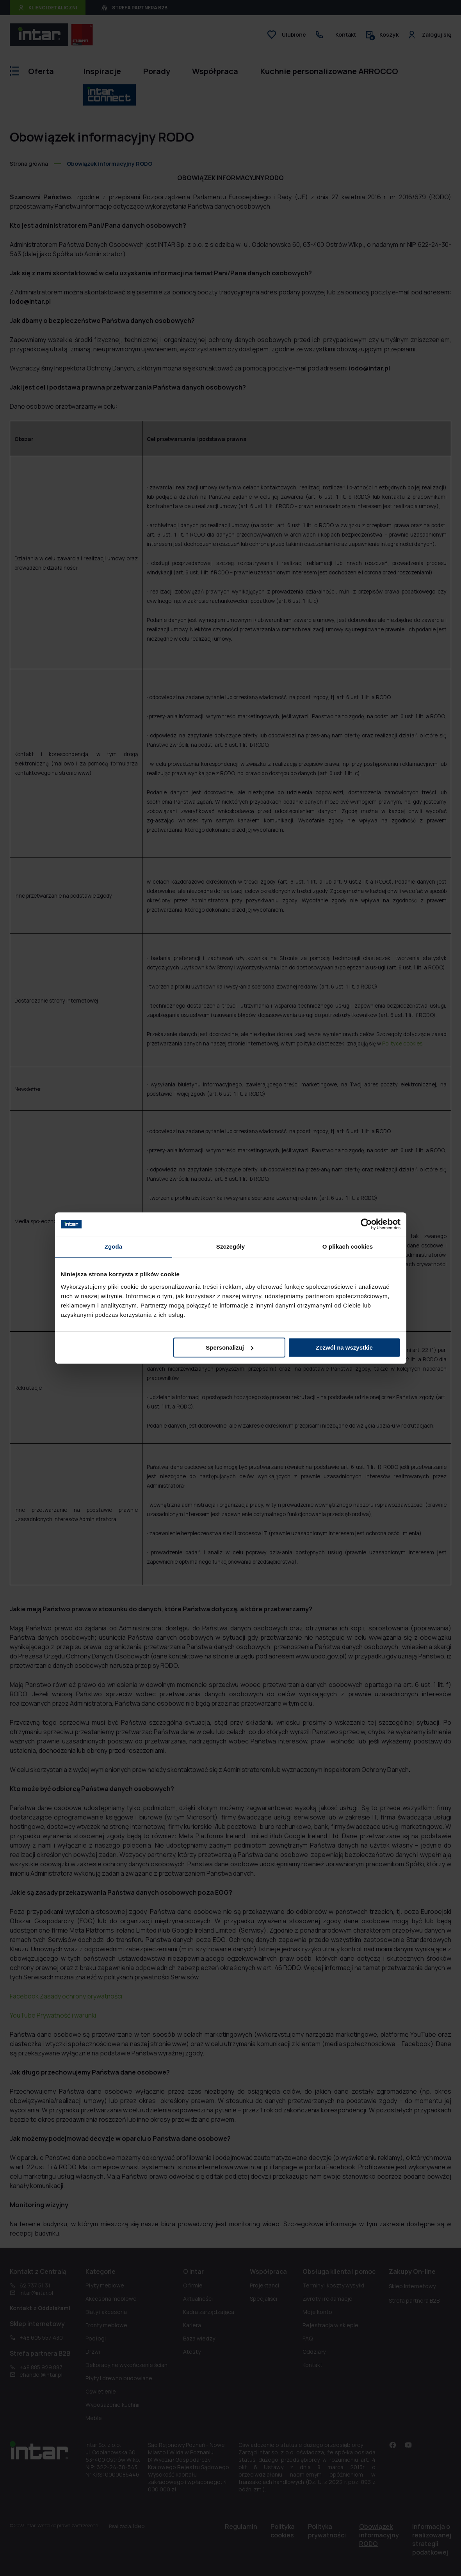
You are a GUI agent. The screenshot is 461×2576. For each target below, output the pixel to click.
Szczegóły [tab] (230, 1246)
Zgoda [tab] (114, 1246)
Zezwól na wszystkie (344, 1347)
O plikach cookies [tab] (347, 1246)
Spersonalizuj (229, 1347)
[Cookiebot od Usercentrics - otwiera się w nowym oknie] (366, 1224)
